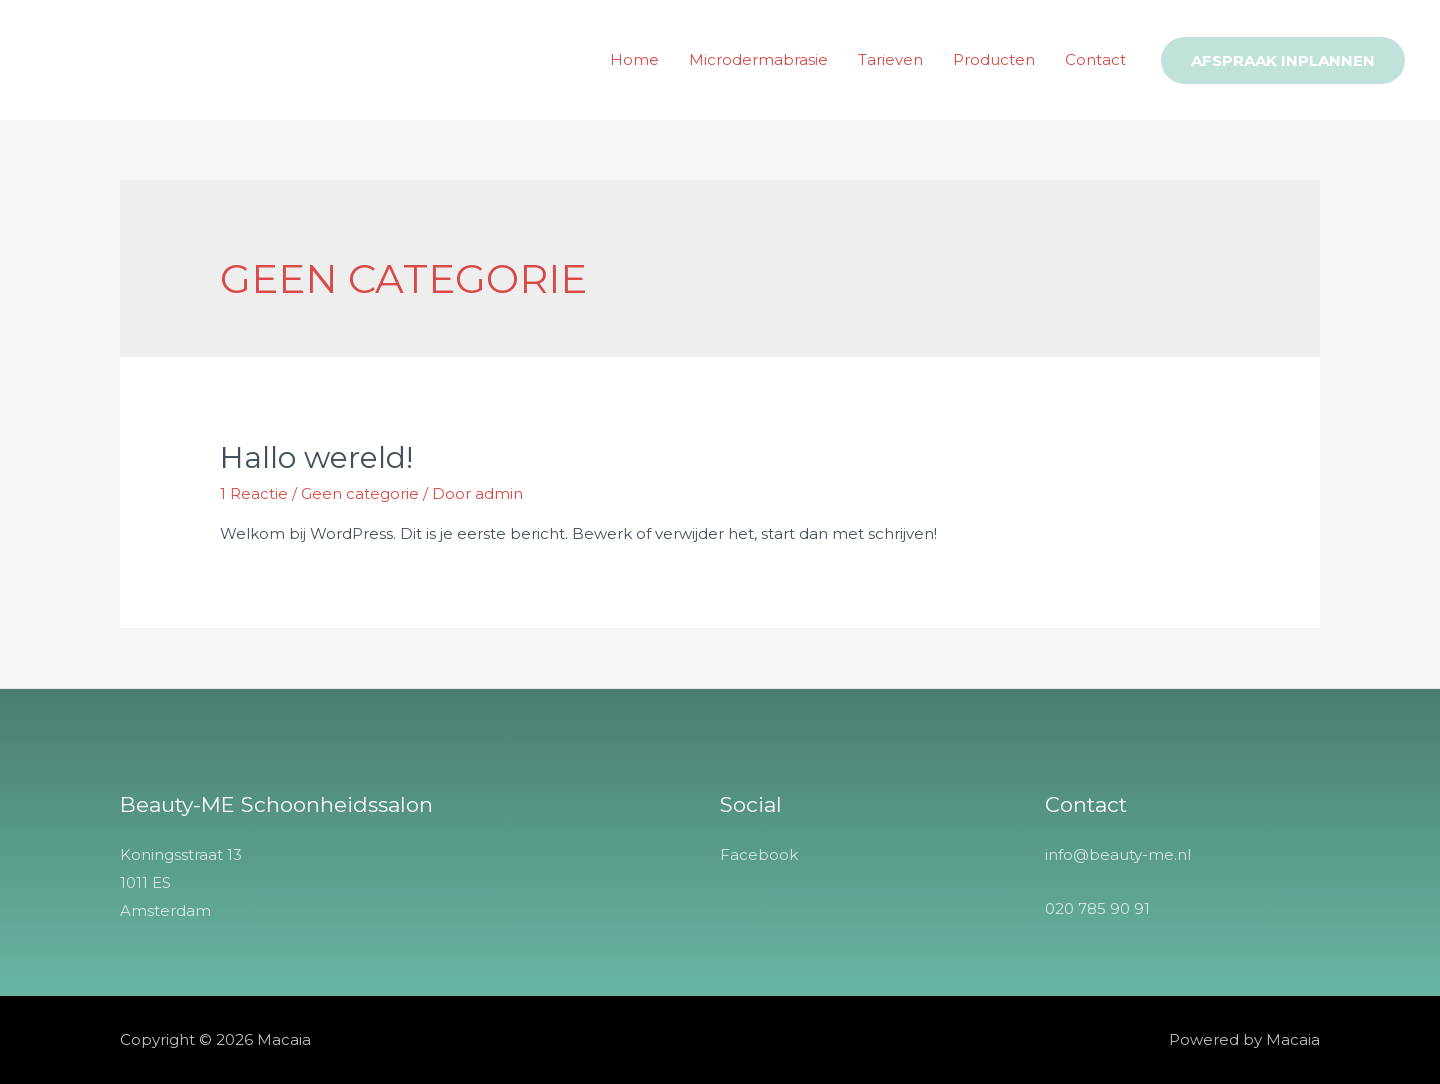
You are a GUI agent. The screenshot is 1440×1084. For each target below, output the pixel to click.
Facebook (759, 854)
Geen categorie (360, 493)
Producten (994, 59)
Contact (1095, 59)
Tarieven (890, 59)
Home (634, 59)
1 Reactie (254, 493)
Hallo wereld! (316, 457)
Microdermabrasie (758, 59)
